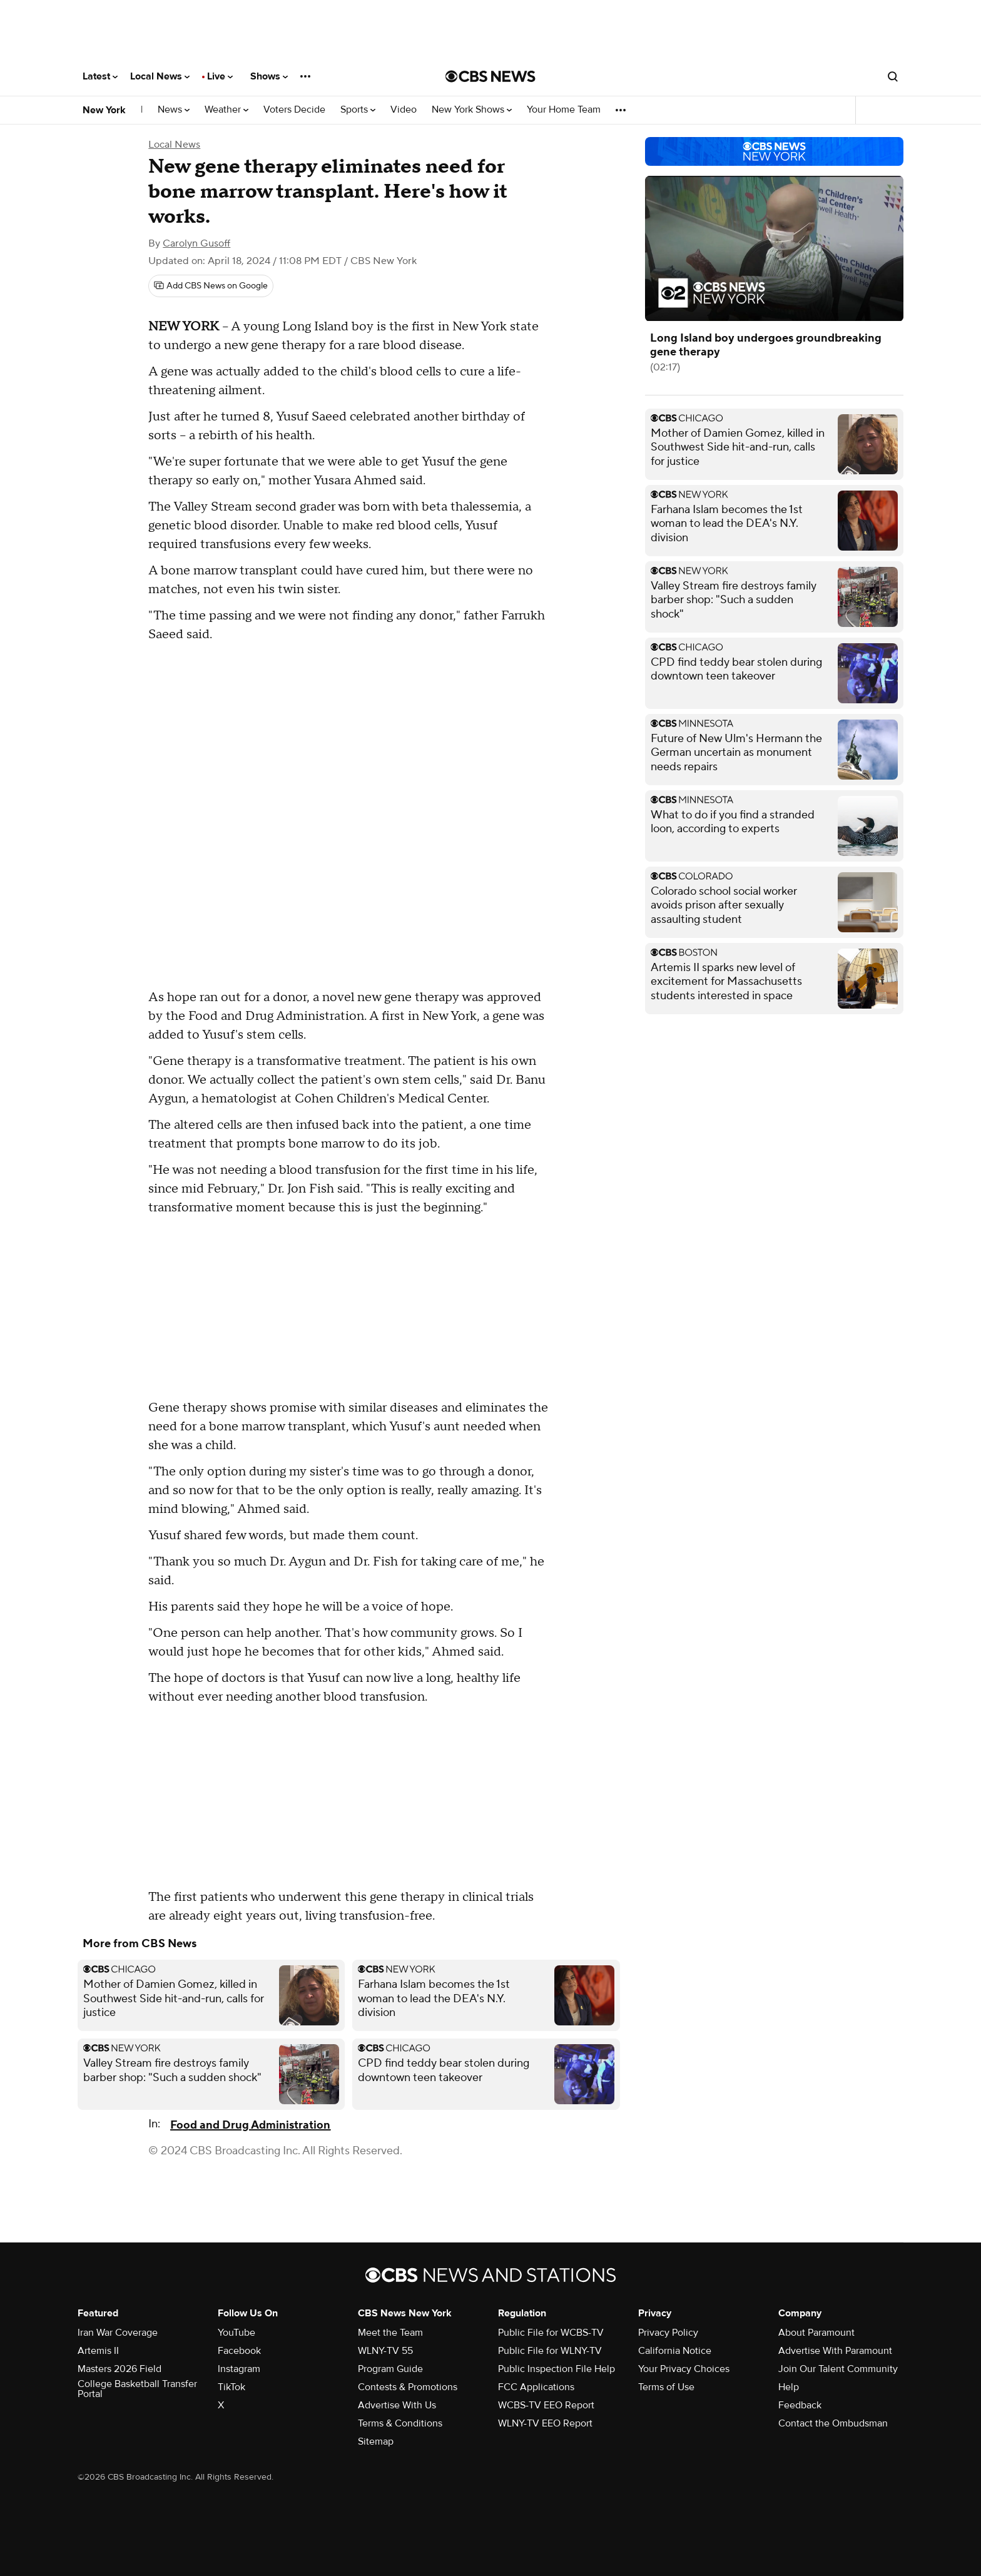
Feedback (799, 2405)
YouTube (236, 2333)
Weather (226, 110)
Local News (160, 76)
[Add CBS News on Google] (210, 286)
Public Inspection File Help (556, 2369)
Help (788, 2387)
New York (104, 110)
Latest (100, 76)
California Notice (674, 2351)
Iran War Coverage (118, 2333)
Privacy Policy (668, 2333)
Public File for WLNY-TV (550, 2351)
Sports (357, 110)
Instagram (239, 2369)
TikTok (231, 2387)
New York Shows (472, 110)
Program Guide (390, 2369)
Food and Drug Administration (250, 2125)
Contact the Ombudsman (833, 2423)
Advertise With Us (397, 2405)
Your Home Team (564, 110)
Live (220, 76)
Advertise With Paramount (835, 2351)
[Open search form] (892, 76)
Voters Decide (294, 110)
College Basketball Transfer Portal (137, 2389)
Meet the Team (390, 2333)
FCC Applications (536, 2387)
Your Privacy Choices (683, 2369)
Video (403, 110)
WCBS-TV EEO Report (546, 2405)
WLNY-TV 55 (385, 2351)
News (174, 110)
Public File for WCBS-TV (551, 2333)
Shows (269, 76)
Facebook (239, 2351)
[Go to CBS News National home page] (490, 76)
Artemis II (98, 2351)
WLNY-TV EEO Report (545, 2423)
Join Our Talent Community (838, 2369)
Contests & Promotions (407, 2387)
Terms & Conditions (400, 2423)
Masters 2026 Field (119, 2369)
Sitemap (376, 2441)
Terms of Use (666, 2387)
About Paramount (816, 2333)
